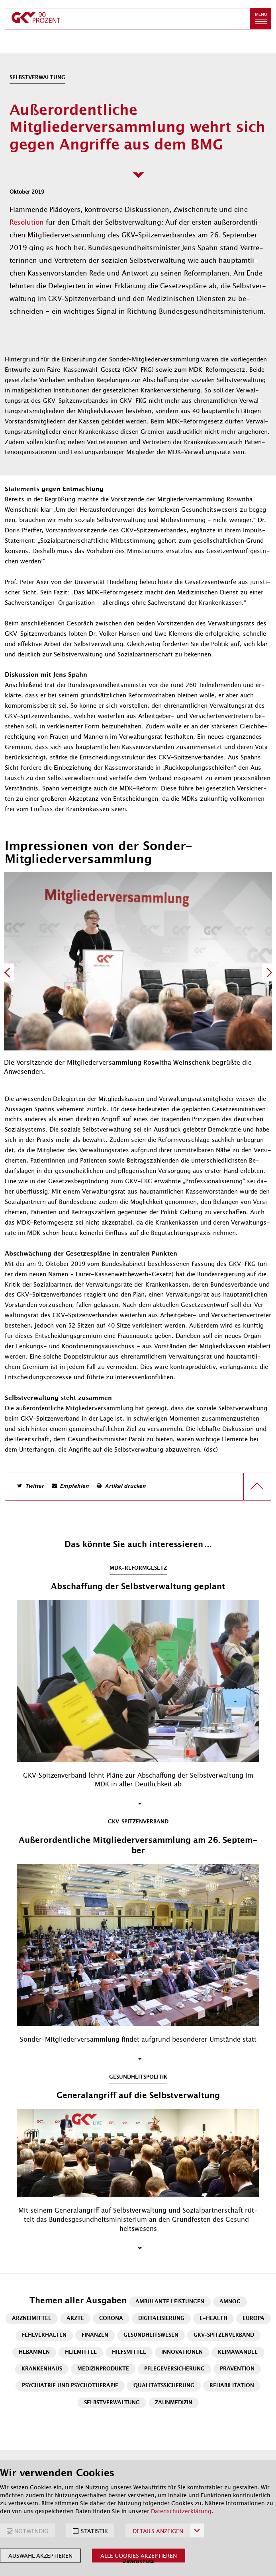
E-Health (213, 2318)
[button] (260, 18)
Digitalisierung (161, 2318)
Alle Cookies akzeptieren (138, 2555)
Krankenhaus (42, 2369)
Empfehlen (74, 1486)
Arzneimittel (31, 2318)
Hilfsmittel (129, 2352)
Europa (253, 2318)
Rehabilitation (231, 2385)
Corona (111, 2318)
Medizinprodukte (103, 2369)
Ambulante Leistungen (169, 2301)
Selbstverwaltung (112, 2402)
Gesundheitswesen (150, 2335)
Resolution (28, 222)
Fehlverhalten (44, 2335)
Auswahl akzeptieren (40, 2555)
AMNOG (230, 2301)
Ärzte (75, 2318)
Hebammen (34, 2352)
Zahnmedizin (173, 2402)
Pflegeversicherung (174, 2369)
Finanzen (95, 2335)
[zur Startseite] (127, 18)
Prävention (237, 2369)
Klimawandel (238, 2352)
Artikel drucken (125, 1486)
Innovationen (182, 2352)
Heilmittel (81, 2352)
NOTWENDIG (31, 2531)
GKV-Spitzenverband (224, 2335)
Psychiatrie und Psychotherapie (70, 2385)
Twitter (34, 1486)
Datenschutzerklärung (181, 2511)
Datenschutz (138, 2561)
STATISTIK (94, 2531)
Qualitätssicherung (163, 2385)
